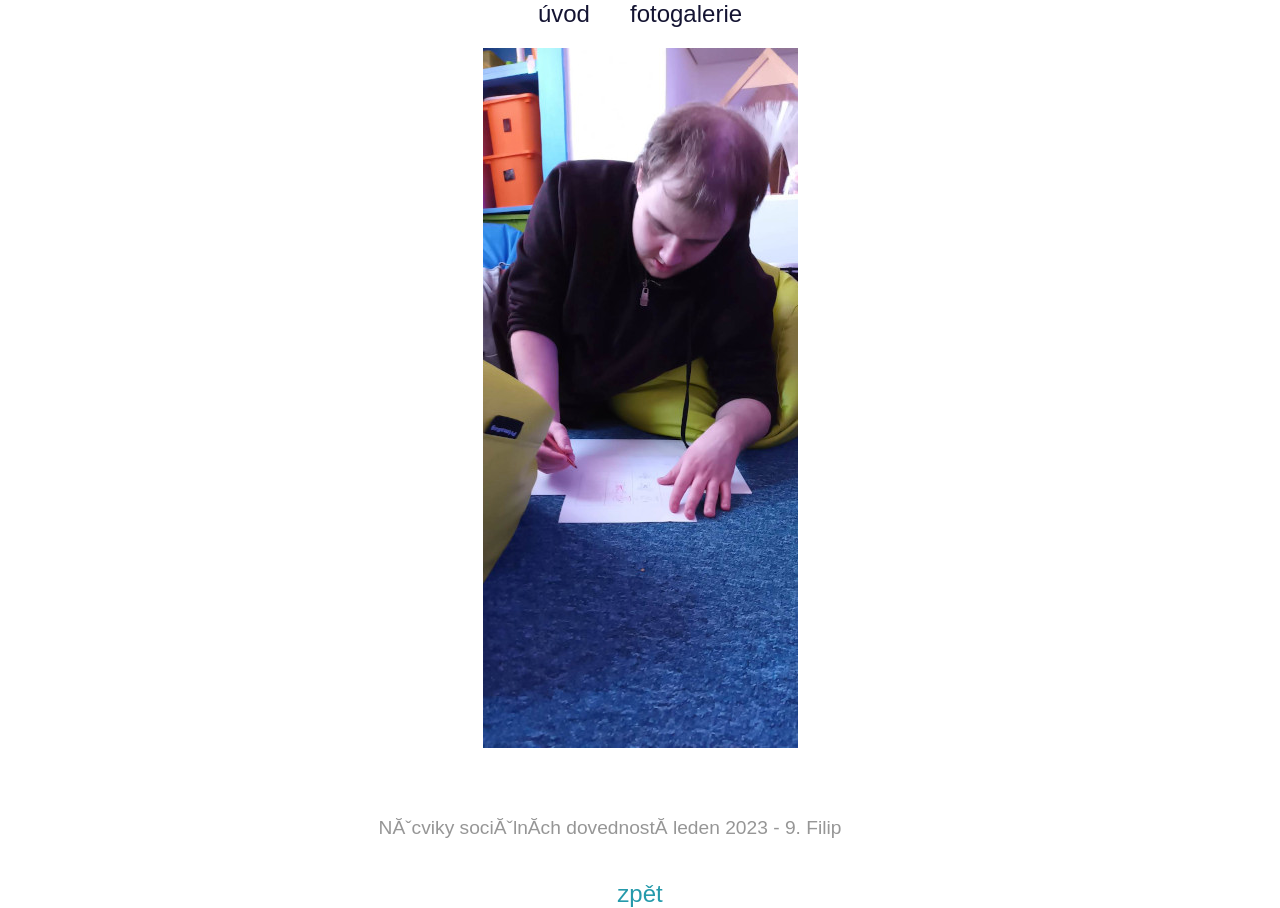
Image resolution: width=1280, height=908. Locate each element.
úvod (564, 13)
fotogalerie (686, 13)
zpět (639, 893)
